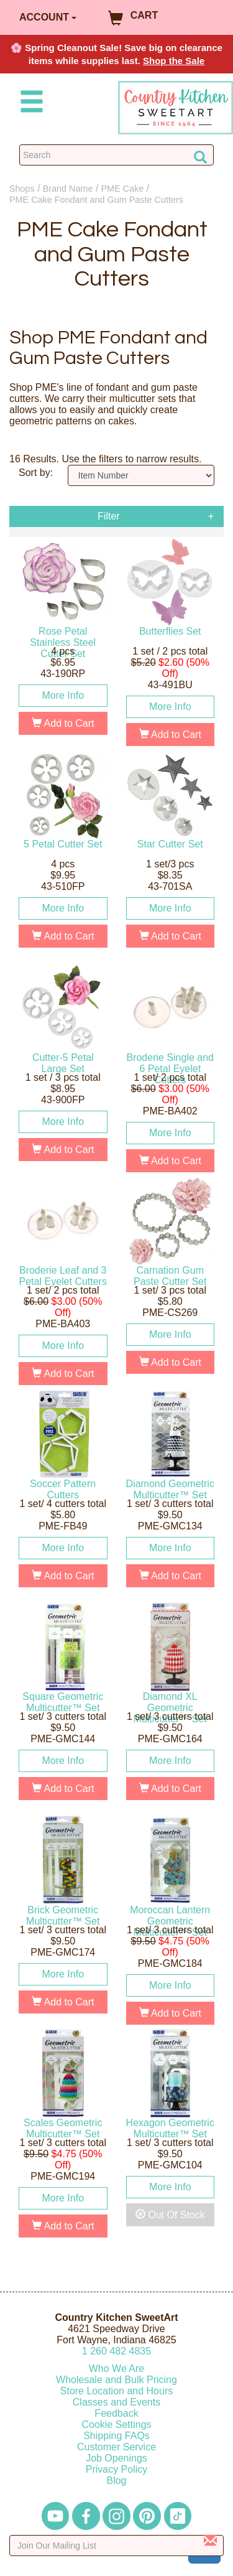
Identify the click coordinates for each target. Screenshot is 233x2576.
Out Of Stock (170, 2215)
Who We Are (117, 2368)
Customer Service (116, 2447)
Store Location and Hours (116, 2391)
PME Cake (122, 189)
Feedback (116, 2413)
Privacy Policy (117, 2469)
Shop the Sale (173, 60)
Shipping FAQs (116, 2435)
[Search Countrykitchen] (116, 155)
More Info (63, 695)
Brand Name (68, 189)
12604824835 (116, 2351)
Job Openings (116, 2458)
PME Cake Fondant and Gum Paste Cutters (96, 200)
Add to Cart (63, 723)
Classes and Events (116, 2402)
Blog (116, 2480)
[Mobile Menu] (29, 103)
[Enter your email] (116, 2545)
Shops (22, 189)
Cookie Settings (116, 2424)
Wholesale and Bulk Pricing (116, 2379)
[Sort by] (141, 475)
